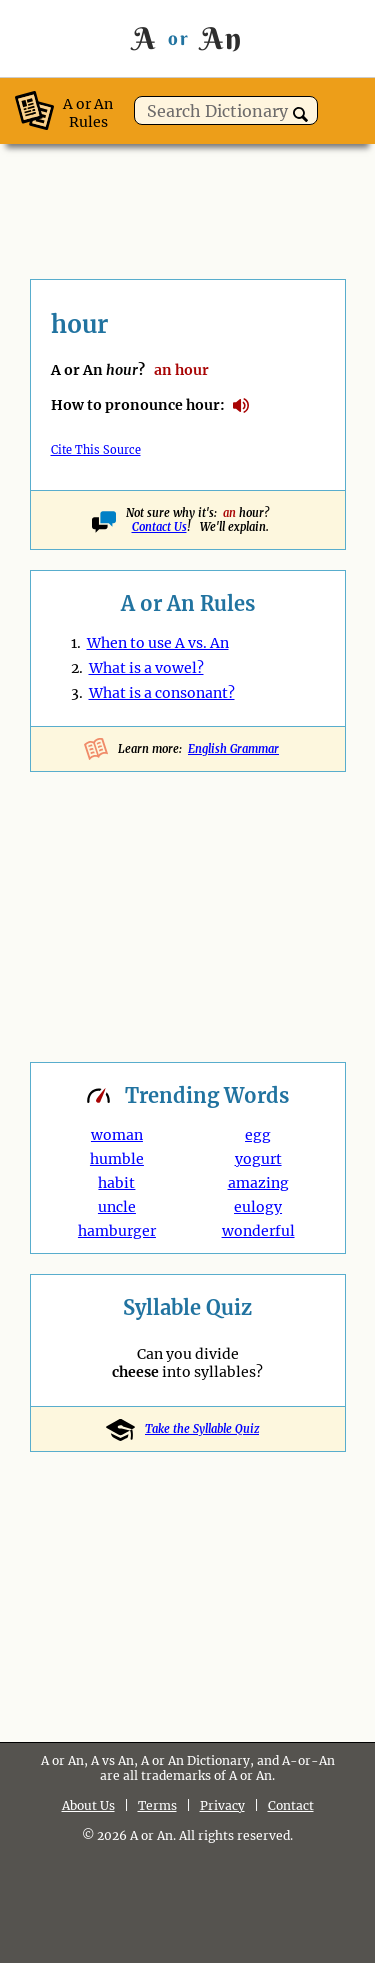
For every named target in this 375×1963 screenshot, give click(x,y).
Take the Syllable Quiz (187, 1429)
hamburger (117, 1231)
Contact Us (159, 527)
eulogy (258, 1207)
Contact (291, 1805)
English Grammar (233, 749)
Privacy (222, 1805)
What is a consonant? (162, 693)
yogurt (258, 1159)
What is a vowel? (146, 668)
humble (117, 1159)
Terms (157, 1805)
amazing (258, 1183)
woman (117, 1135)
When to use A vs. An (158, 643)
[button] (300, 114)
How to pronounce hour (241, 406)
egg (258, 1135)
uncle (117, 1207)
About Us (88, 1805)
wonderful (258, 1231)
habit (116, 1183)
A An (188, 38)
